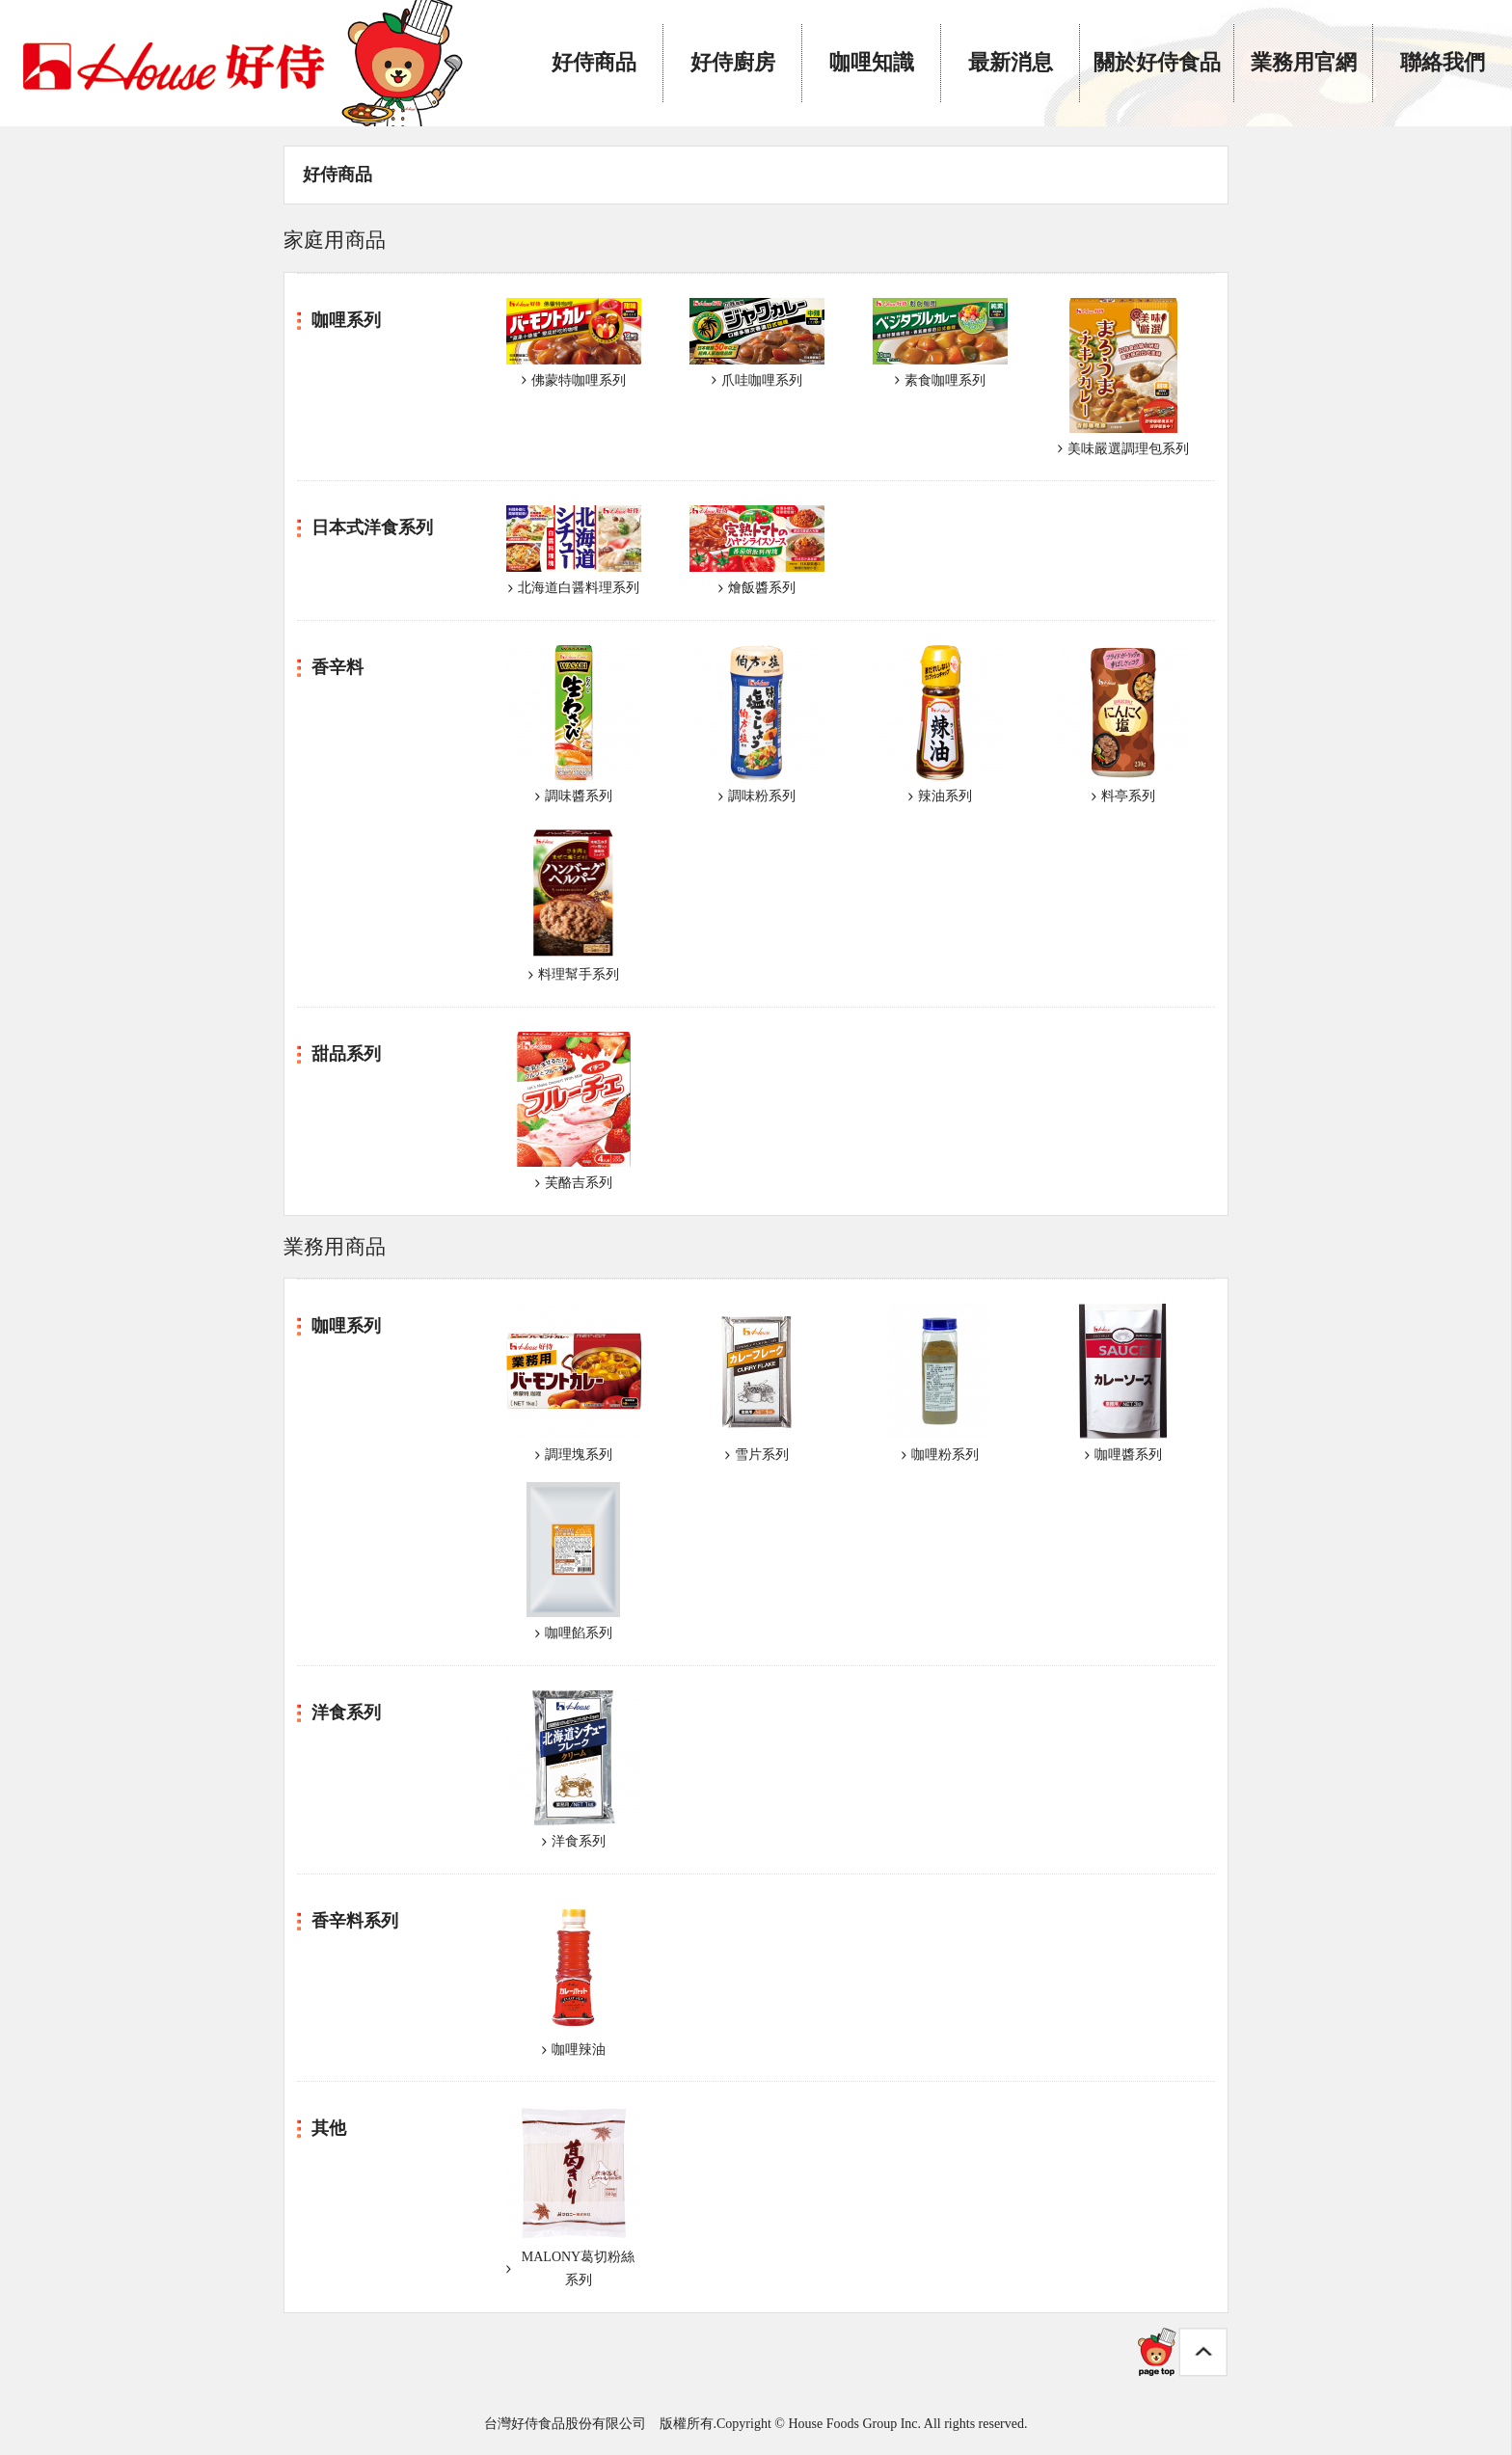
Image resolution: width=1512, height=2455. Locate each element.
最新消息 (1010, 62)
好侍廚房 (732, 62)
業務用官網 (1304, 62)
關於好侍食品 (1157, 62)
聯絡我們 (1442, 62)
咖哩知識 (871, 62)
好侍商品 (594, 62)
